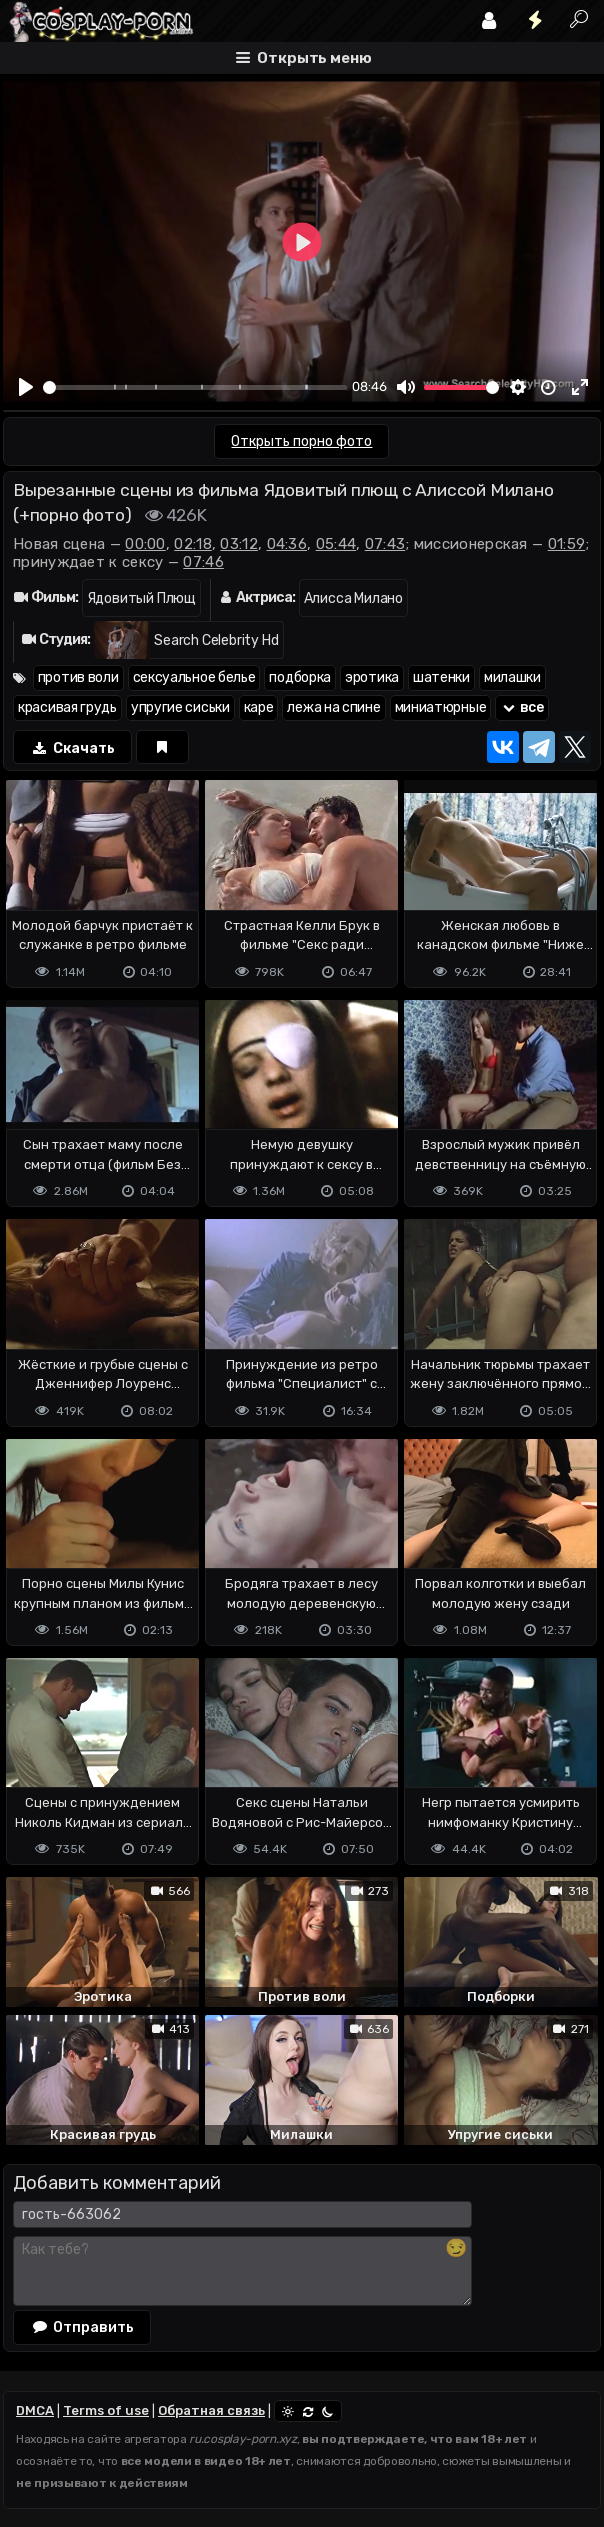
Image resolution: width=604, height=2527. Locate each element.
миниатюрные (441, 707)
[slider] (195, 387)
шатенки (441, 677)
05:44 (336, 544)
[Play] (26, 387)
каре (259, 707)
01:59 (567, 544)
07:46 (203, 562)
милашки (512, 677)
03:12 (239, 544)
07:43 (385, 544)
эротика (372, 677)
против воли (78, 677)
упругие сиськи (180, 707)
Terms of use (106, 2410)
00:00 (145, 544)
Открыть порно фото (301, 441)
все (522, 707)
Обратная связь (211, 2410)
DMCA (35, 2410)
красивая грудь (67, 707)
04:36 (287, 544)
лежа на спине (333, 707)
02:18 (193, 544)
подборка (300, 677)
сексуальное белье (194, 677)
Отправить (82, 2326)
